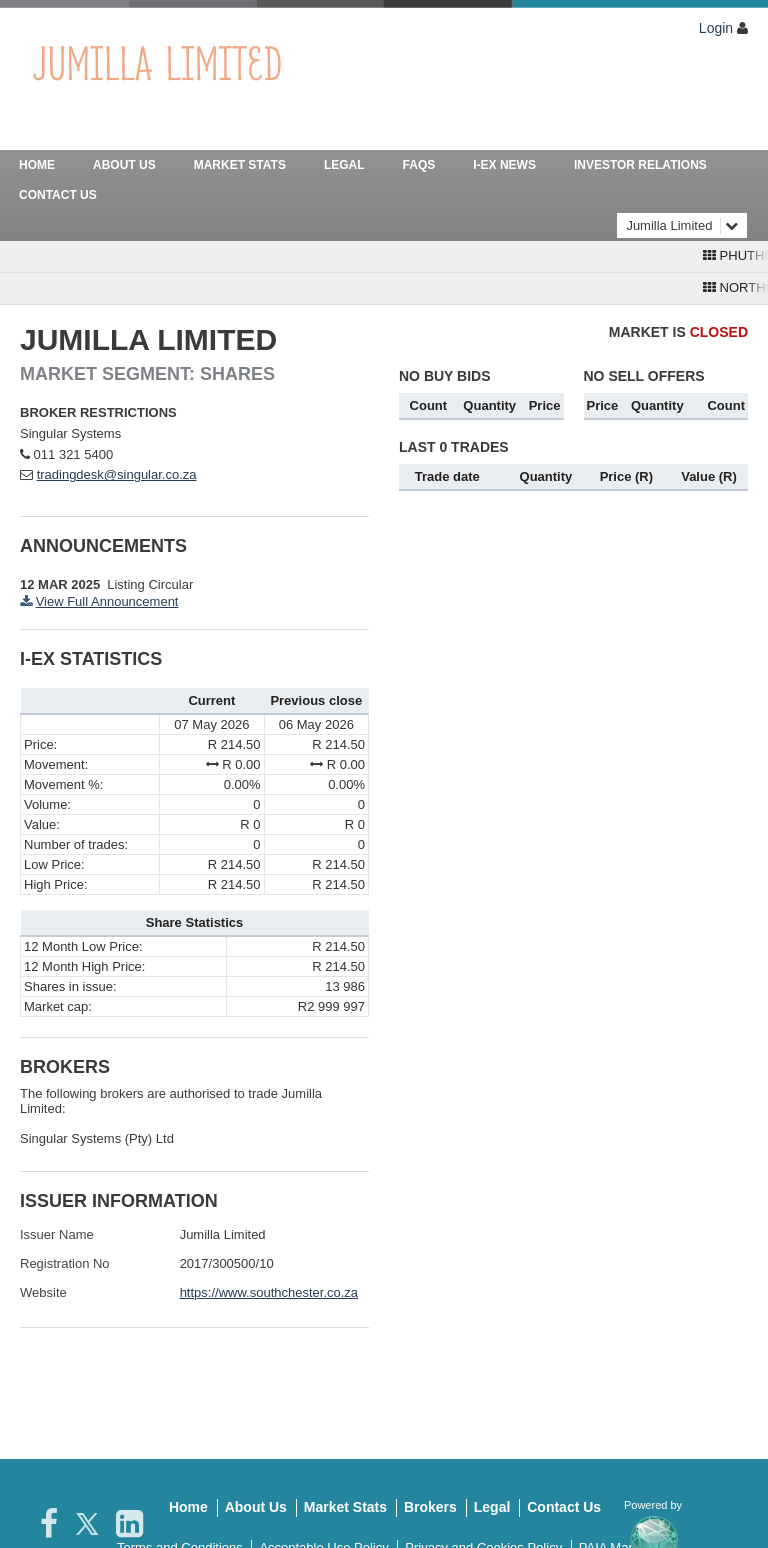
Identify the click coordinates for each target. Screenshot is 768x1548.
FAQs (419, 165)
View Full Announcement (107, 601)
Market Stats (240, 165)
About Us (124, 165)
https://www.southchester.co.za (269, 1292)
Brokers (430, 1507)
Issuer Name (57, 1234)
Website (43, 1292)
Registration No (65, 1263)
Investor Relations (640, 165)
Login (716, 28)
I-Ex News (504, 165)
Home (37, 165)
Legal (344, 165)
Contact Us (58, 195)
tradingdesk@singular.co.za (117, 474)
